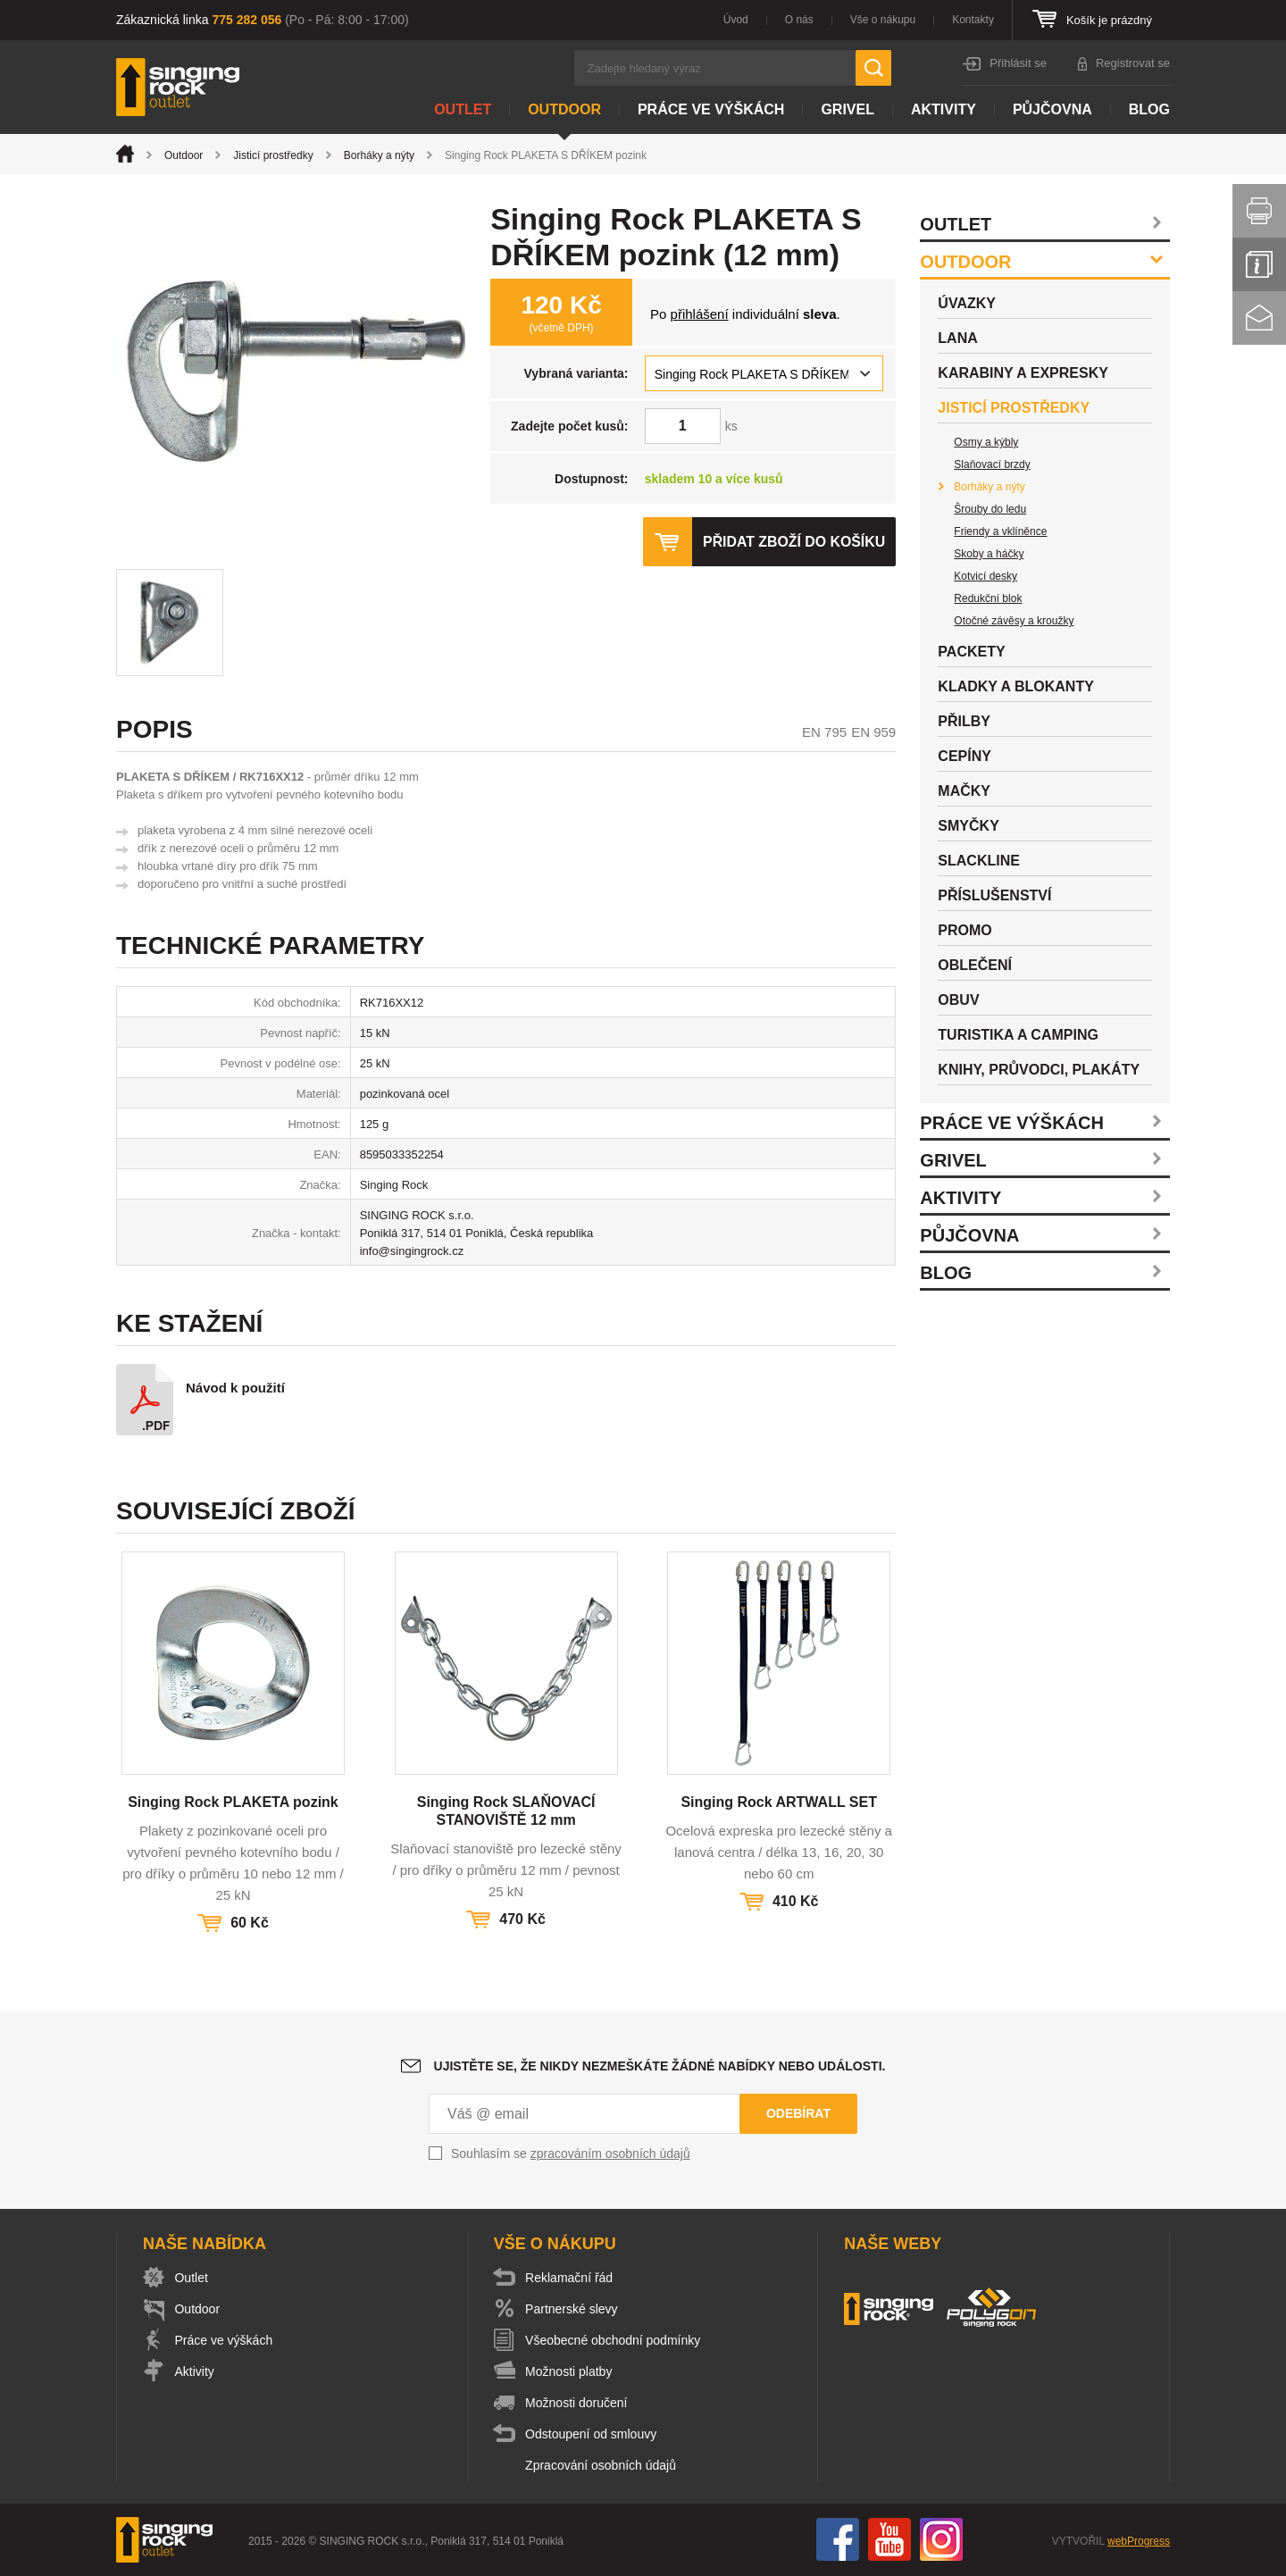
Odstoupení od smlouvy (593, 2434)
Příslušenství (994, 895)
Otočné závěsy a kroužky (1013, 621)
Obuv (958, 1000)
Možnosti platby (571, 2371)
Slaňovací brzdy (992, 464)
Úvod (735, 19)
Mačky (964, 791)
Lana (957, 338)
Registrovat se (1133, 63)
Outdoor (564, 109)
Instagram (941, 2539)
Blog (1149, 109)
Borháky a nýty (379, 155)
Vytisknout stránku (1259, 211)
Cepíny (964, 756)
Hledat (873, 68)
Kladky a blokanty (1016, 686)
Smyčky (968, 825)
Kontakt (1259, 318)
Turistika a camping (1018, 1034)
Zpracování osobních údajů (603, 2465)
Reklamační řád (571, 2278)
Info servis (1259, 264)
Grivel (847, 109)
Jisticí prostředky (273, 155)
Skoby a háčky (988, 554)
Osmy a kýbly (986, 442)
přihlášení (700, 314)
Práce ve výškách (711, 109)
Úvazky (967, 303)
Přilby (964, 721)
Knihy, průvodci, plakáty (1039, 1069)
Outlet (462, 109)
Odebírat (798, 2113)
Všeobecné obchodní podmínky (615, 2340)
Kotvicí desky (985, 576)
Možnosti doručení (579, 2403)
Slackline (979, 860)
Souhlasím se (570, 2153)
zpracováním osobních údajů (610, 2153)
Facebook (837, 2539)
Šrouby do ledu (990, 509)
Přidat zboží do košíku (793, 541)
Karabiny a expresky (1023, 373)
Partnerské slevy (574, 2309)
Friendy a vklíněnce (1000, 531)
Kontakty (973, 19)
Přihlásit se (1018, 63)
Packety (971, 651)
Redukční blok (988, 598)
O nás (799, 19)
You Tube (889, 2539)
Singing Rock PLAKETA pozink (233, 1802)
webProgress (1138, 2541)
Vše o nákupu (882, 19)
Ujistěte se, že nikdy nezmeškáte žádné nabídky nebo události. (660, 2066)
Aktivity (943, 109)
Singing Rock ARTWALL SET (779, 1802)
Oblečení (975, 965)
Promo (964, 930)
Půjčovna (1052, 109)
